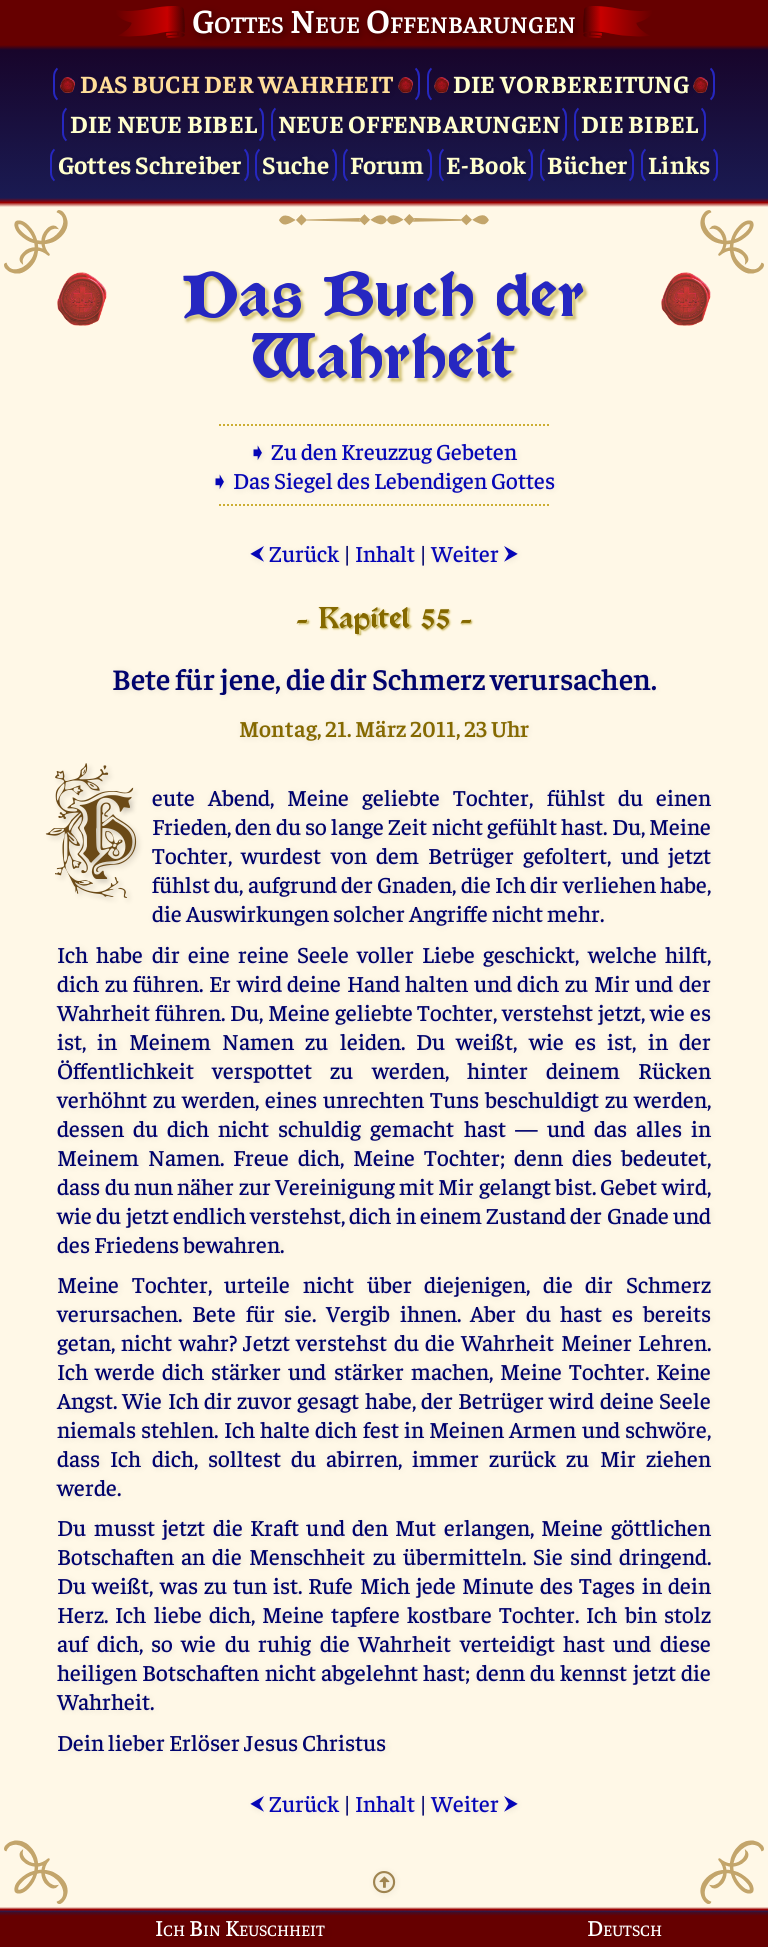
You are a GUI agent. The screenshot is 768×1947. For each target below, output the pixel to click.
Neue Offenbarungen (419, 122)
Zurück (294, 552)
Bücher (587, 163)
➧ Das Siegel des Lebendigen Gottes (384, 479)
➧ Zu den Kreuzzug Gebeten (384, 450)
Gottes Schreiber (150, 163)
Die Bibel (639, 122)
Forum (387, 163)
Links (679, 163)
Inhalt (385, 552)
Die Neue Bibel (164, 122)
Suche (295, 163)
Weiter (475, 552)
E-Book (486, 163)
